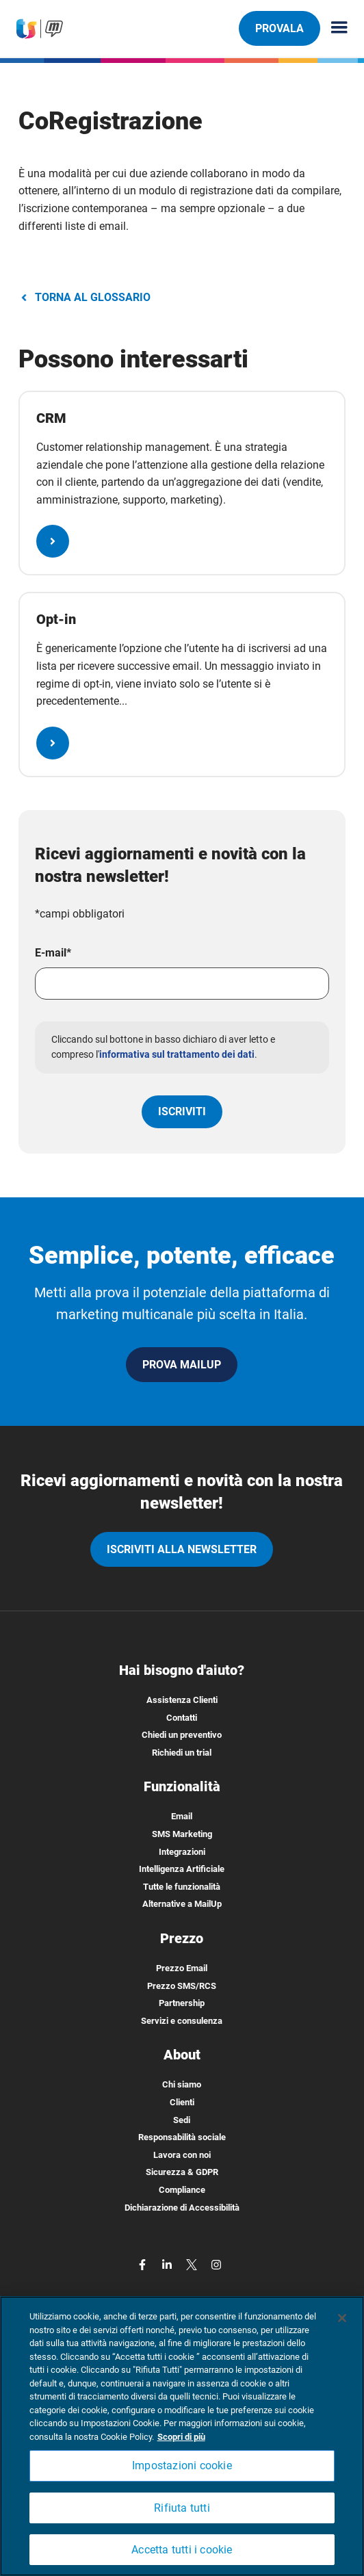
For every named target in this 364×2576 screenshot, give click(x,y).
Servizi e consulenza (181, 2021)
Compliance (182, 2190)
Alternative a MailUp (182, 1904)
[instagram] (216, 2263)
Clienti (182, 2102)
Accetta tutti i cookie (181, 2549)
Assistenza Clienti (182, 1700)
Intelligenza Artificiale (181, 1869)
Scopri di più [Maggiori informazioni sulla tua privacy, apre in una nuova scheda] (181, 2437)
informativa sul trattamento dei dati (177, 1054)
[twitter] (193, 2263)
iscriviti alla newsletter (182, 1549)
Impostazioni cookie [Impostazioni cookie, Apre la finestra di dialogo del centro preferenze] (182, 2465)
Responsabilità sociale (182, 2137)
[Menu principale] (334, 28)
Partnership (182, 2003)
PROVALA (279, 28)
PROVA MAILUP (181, 1364)
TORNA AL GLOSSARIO (84, 297)
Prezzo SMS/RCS (181, 1986)
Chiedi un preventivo (182, 1735)
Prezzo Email (181, 1968)
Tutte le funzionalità (181, 1887)
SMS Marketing (182, 1834)
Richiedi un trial (181, 1752)
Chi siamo (181, 2084)
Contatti (181, 1718)
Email (181, 1816)
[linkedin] (168, 2263)
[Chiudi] (342, 2318)
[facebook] (144, 2263)
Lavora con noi (182, 2155)
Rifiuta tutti (182, 2507)
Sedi (181, 2120)
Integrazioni (182, 1852)
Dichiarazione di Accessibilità (182, 2207)
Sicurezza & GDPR (182, 2172)
